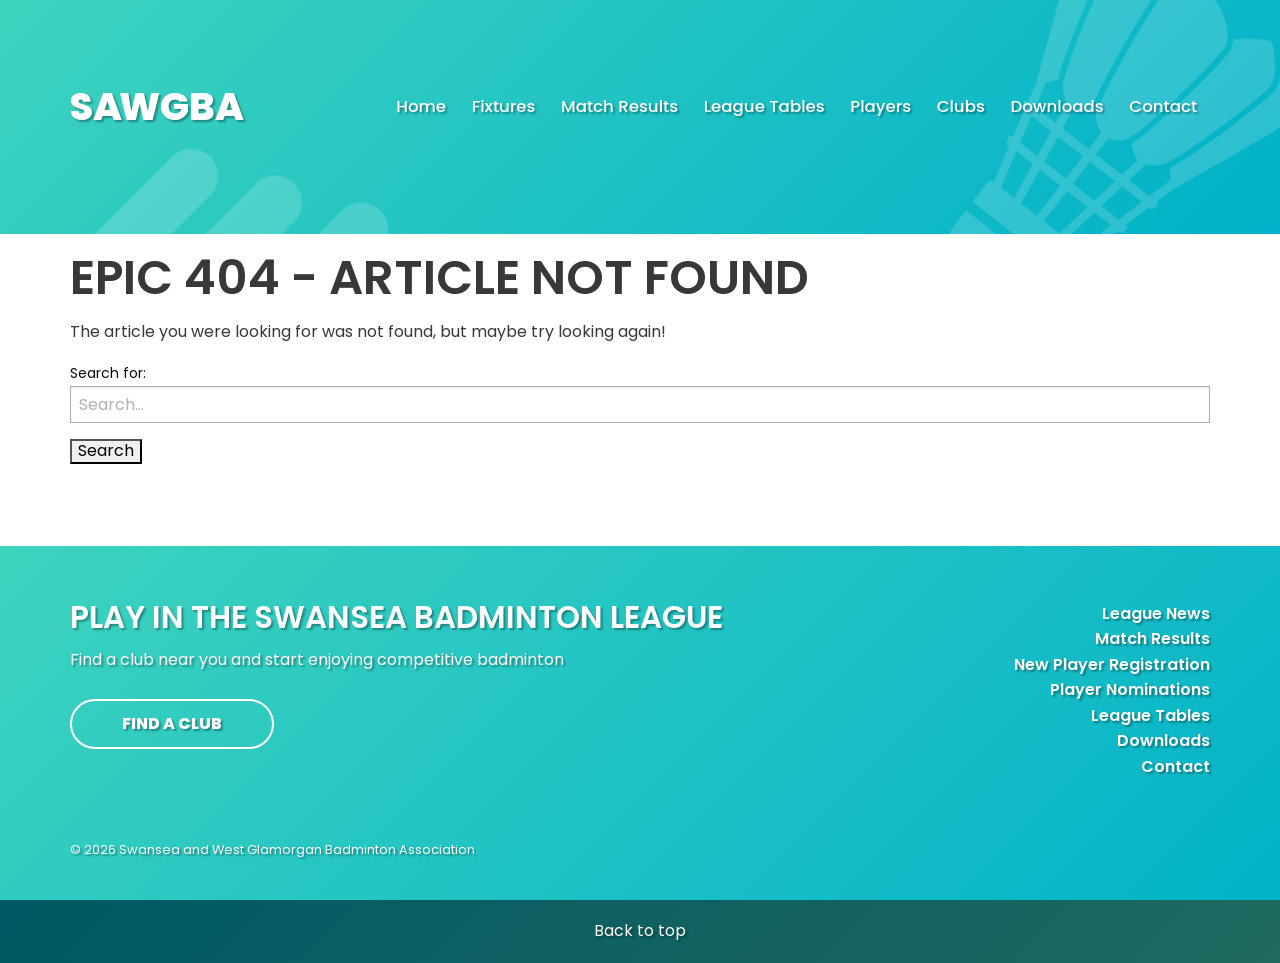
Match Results (1152, 638)
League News (1156, 613)
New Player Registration (1112, 664)
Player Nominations (1130, 689)
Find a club (172, 723)
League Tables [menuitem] (764, 106)
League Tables (1150, 715)
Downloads (1163, 740)
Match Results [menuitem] (619, 106)
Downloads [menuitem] (1056, 106)
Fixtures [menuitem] (504, 106)
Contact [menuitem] (1163, 106)
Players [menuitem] (880, 106)
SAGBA (157, 106)
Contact (1175, 766)
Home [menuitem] (421, 106)
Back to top (640, 930)
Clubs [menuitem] (961, 106)
